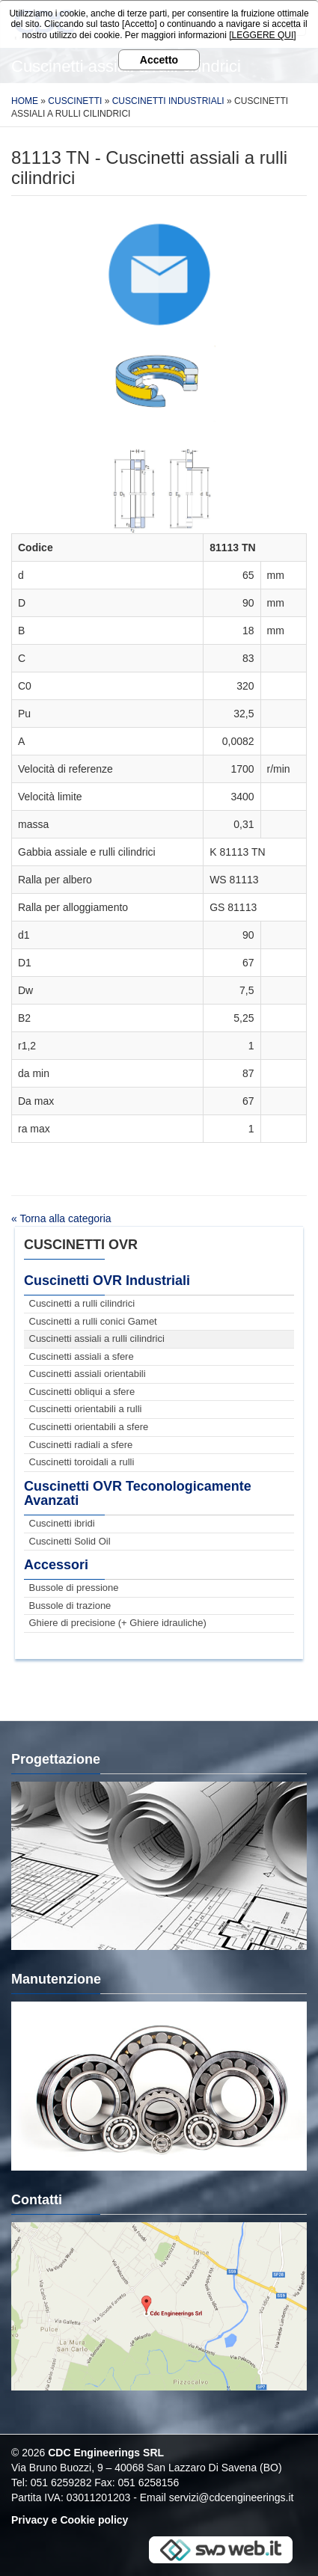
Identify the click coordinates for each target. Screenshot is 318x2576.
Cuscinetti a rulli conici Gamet (93, 1321)
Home (24, 101)
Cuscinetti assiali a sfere (81, 1356)
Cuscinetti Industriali (168, 101)
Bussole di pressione (74, 1587)
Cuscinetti (75, 101)
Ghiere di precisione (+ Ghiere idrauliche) (118, 1622)
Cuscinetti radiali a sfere (81, 1444)
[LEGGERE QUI (261, 35)
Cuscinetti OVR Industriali (107, 1280)
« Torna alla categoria (61, 1218)
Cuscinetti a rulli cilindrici (82, 1303)
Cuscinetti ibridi (62, 1523)
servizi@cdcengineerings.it (231, 2497)
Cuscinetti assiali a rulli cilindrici (97, 1338)
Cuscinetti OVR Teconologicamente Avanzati (137, 1494)
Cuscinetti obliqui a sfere (82, 1391)
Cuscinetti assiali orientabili (87, 1373)
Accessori (56, 1564)
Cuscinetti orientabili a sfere (89, 1426)
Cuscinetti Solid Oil (70, 1541)
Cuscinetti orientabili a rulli (85, 1408)
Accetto (159, 60)
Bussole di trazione (70, 1605)
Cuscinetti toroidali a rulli (82, 1462)
